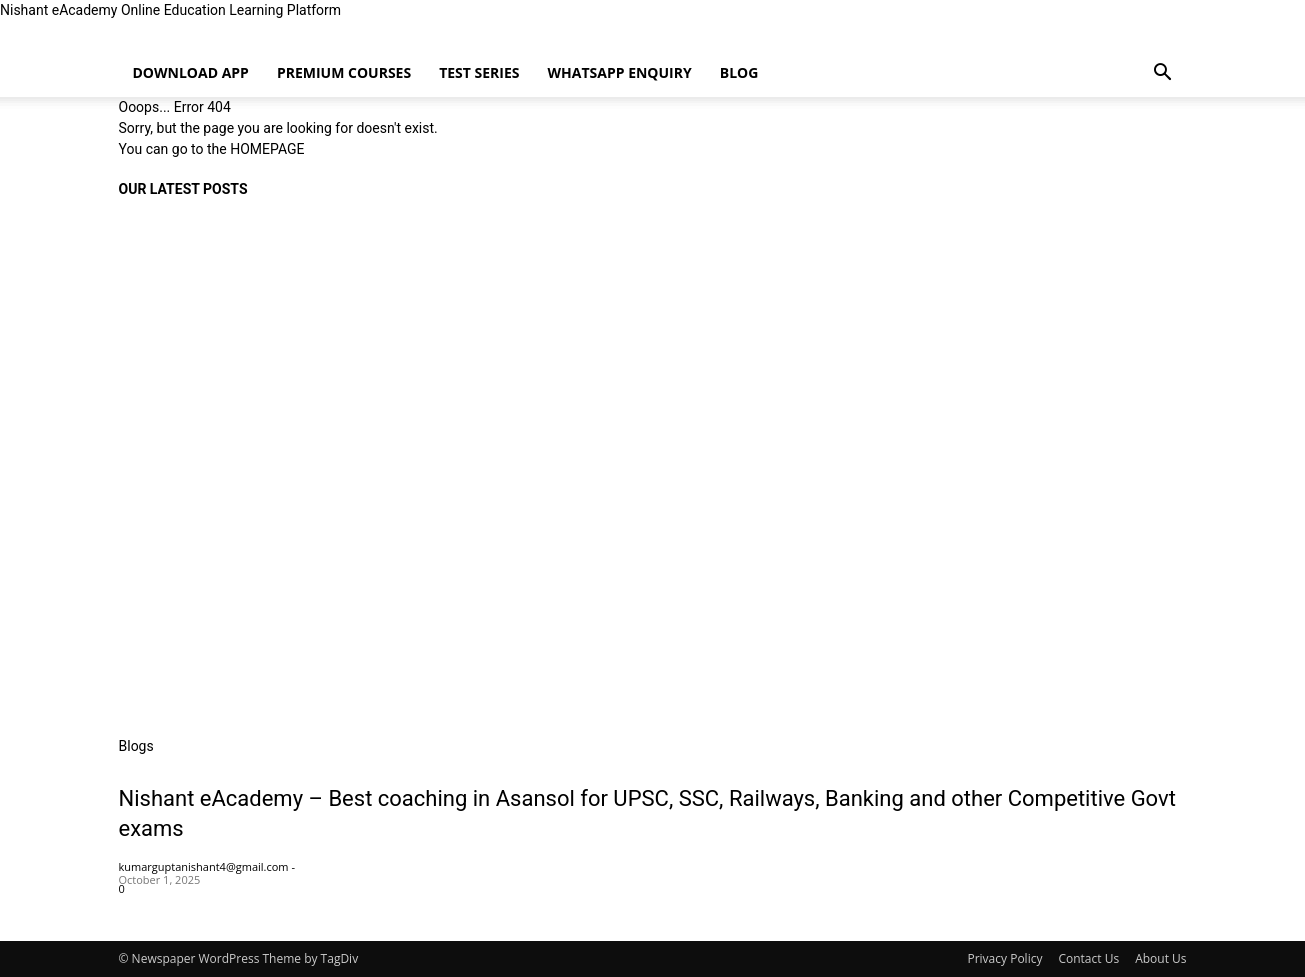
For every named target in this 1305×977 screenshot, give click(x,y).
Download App (191, 72)
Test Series (479, 72)
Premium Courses (344, 72)
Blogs (136, 746)
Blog (739, 72)
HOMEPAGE (267, 149)
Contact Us (1088, 958)
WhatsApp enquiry (620, 72)
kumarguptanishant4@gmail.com (204, 866)
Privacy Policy (1004, 958)
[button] (1163, 74)
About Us (1160, 958)
